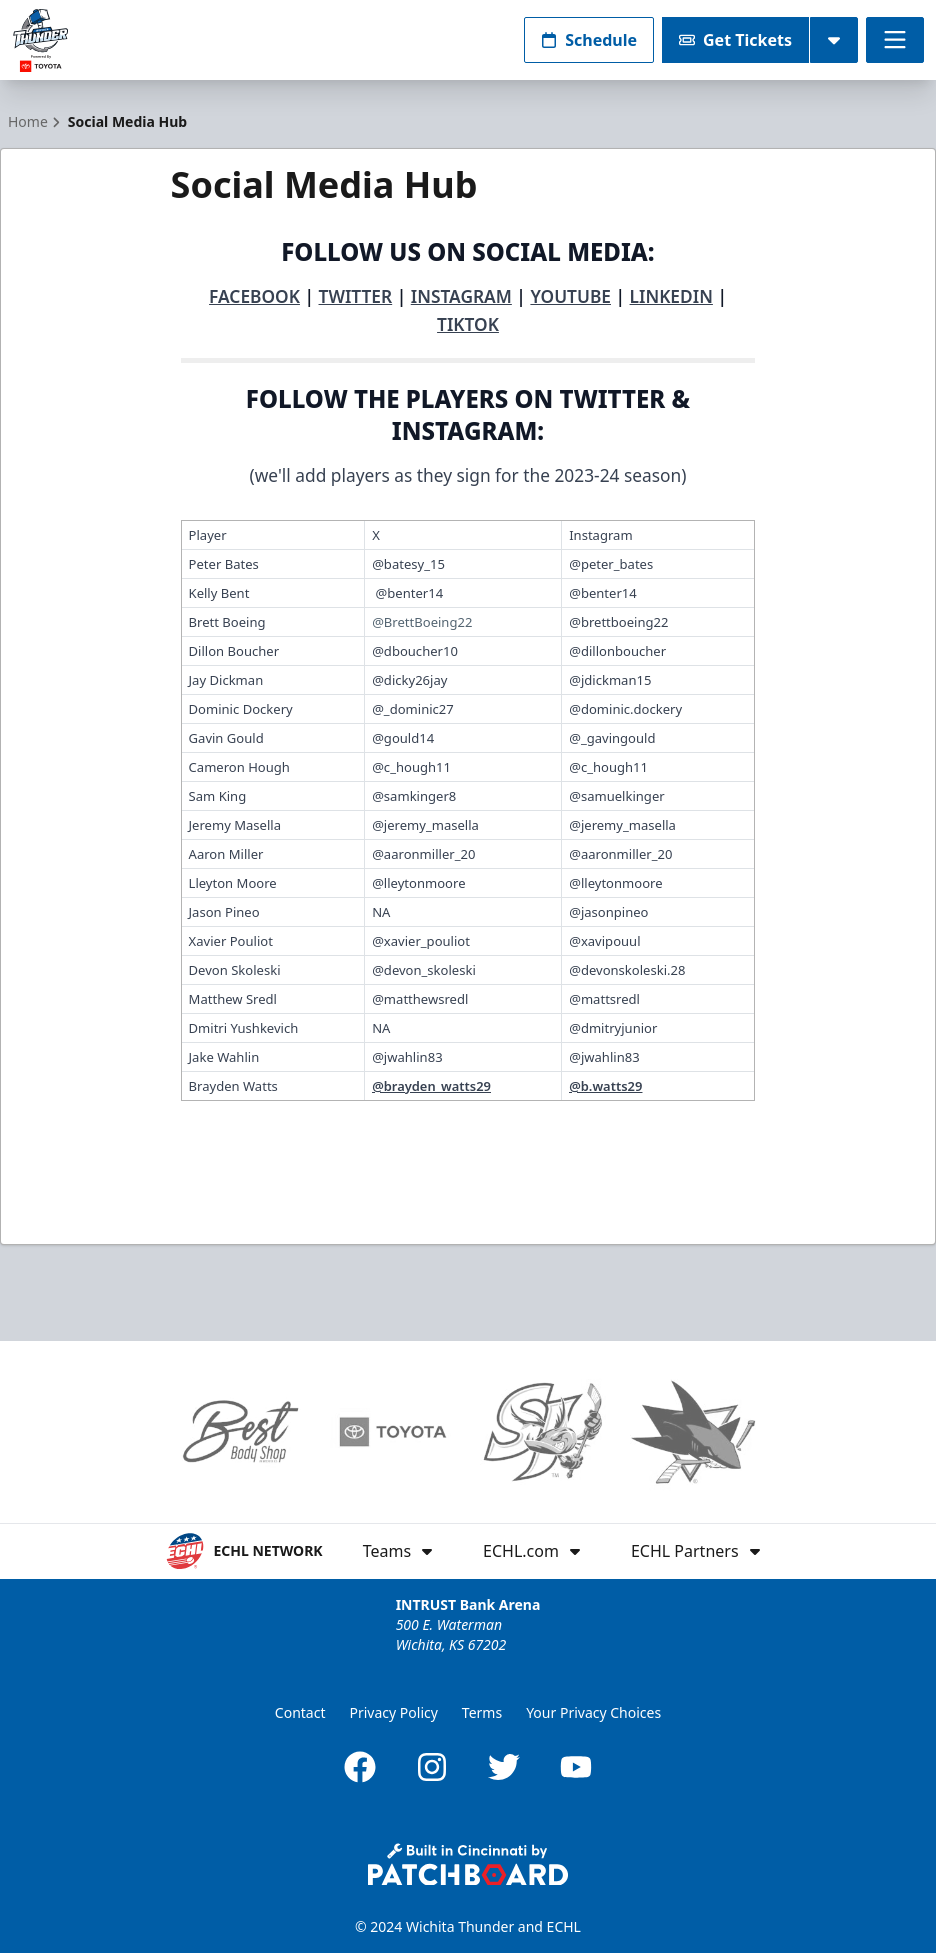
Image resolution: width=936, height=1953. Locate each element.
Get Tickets (735, 40)
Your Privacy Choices (593, 1712)
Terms (482, 1712)
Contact (300, 1712)
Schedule (589, 40)
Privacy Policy (394, 1712)
